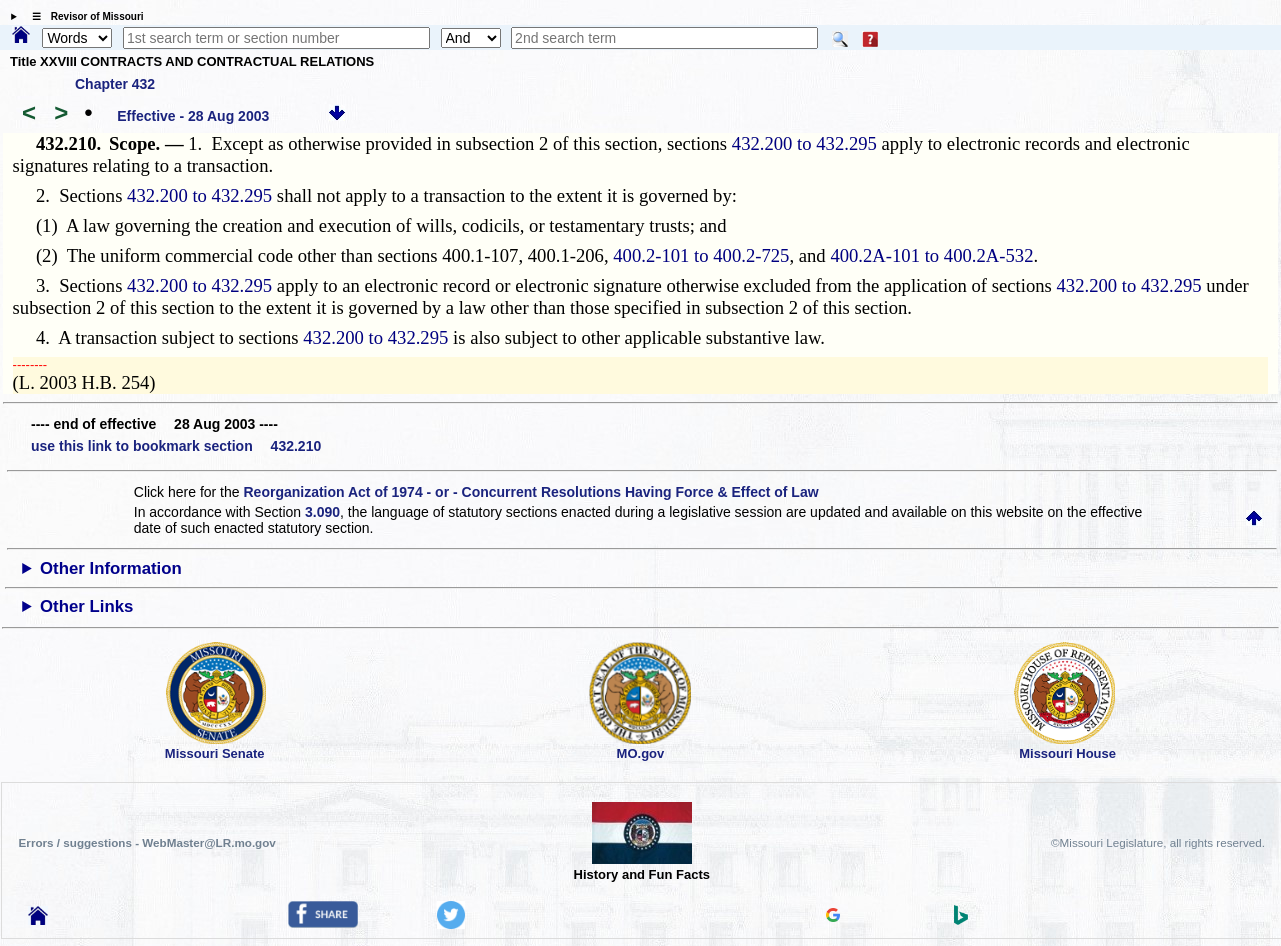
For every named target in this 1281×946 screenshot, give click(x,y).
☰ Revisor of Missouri (83, 16)
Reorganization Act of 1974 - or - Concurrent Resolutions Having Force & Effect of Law (530, 492)
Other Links (86, 606)
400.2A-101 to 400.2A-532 (931, 255)
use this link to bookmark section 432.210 (176, 446)
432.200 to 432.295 (804, 143)
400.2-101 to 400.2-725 (701, 255)
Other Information (111, 568)
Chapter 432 (115, 84)
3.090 (322, 512)
